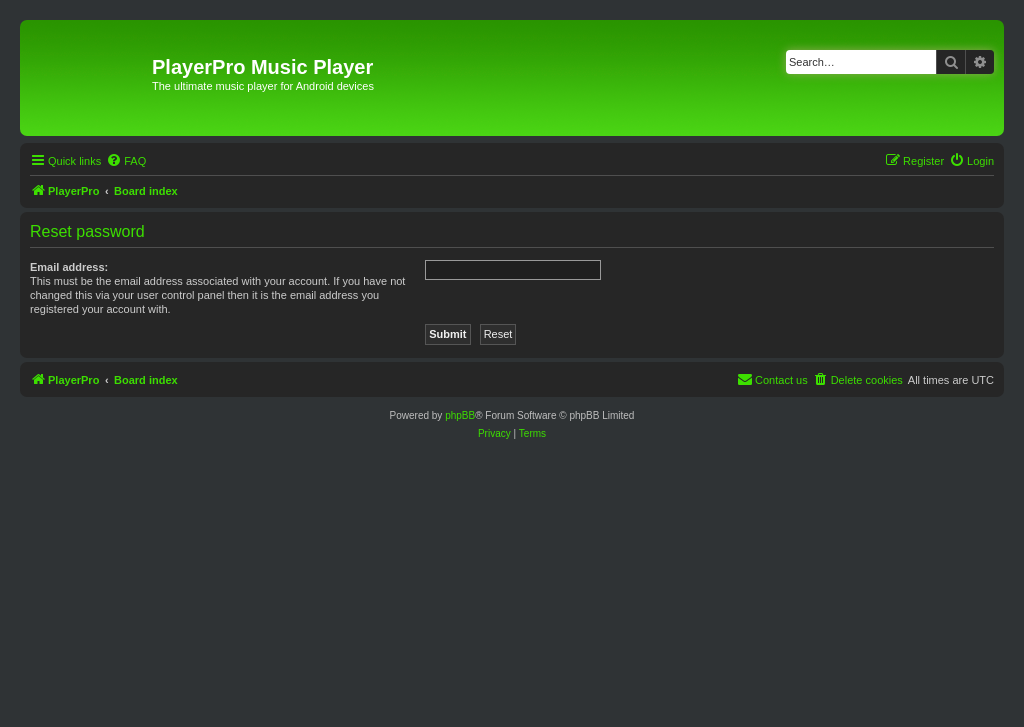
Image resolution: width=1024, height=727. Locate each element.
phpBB (460, 415)
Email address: (69, 267)
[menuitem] (126, 161)
